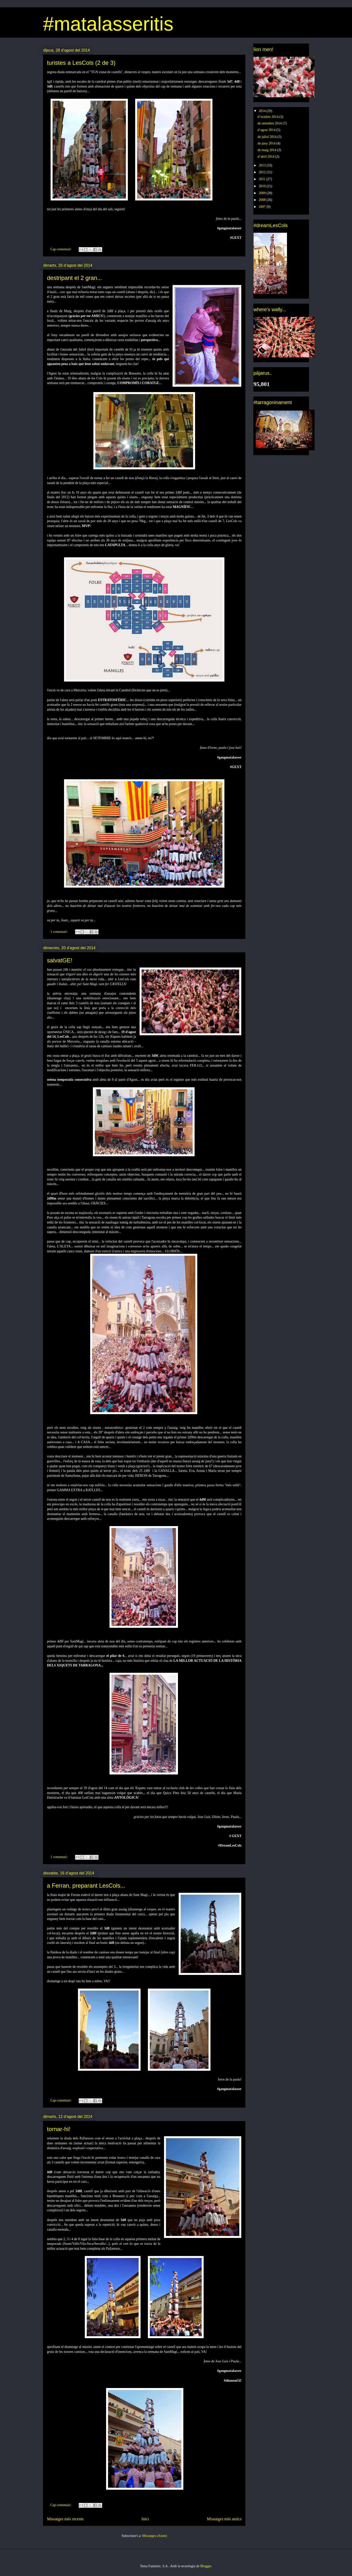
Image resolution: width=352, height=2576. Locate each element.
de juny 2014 (267, 143)
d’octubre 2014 (268, 117)
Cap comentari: (61, 249)
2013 (263, 165)
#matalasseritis (108, 24)
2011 (262, 179)
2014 (263, 111)
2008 (263, 200)
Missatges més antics (224, 2519)
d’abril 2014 (266, 156)
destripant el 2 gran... (74, 278)
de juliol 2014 (267, 137)
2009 (263, 193)
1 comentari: (59, 932)
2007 (263, 207)
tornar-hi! (58, 2129)
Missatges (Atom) (154, 2536)
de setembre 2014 (270, 123)
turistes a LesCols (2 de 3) (81, 62)
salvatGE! (59, 960)
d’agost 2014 (267, 130)
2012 (263, 172)
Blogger (205, 2566)
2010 (263, 186)
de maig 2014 (267, 150)
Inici (145, 2519)
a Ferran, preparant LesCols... (86, 1885)
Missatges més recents (65, 2519)
